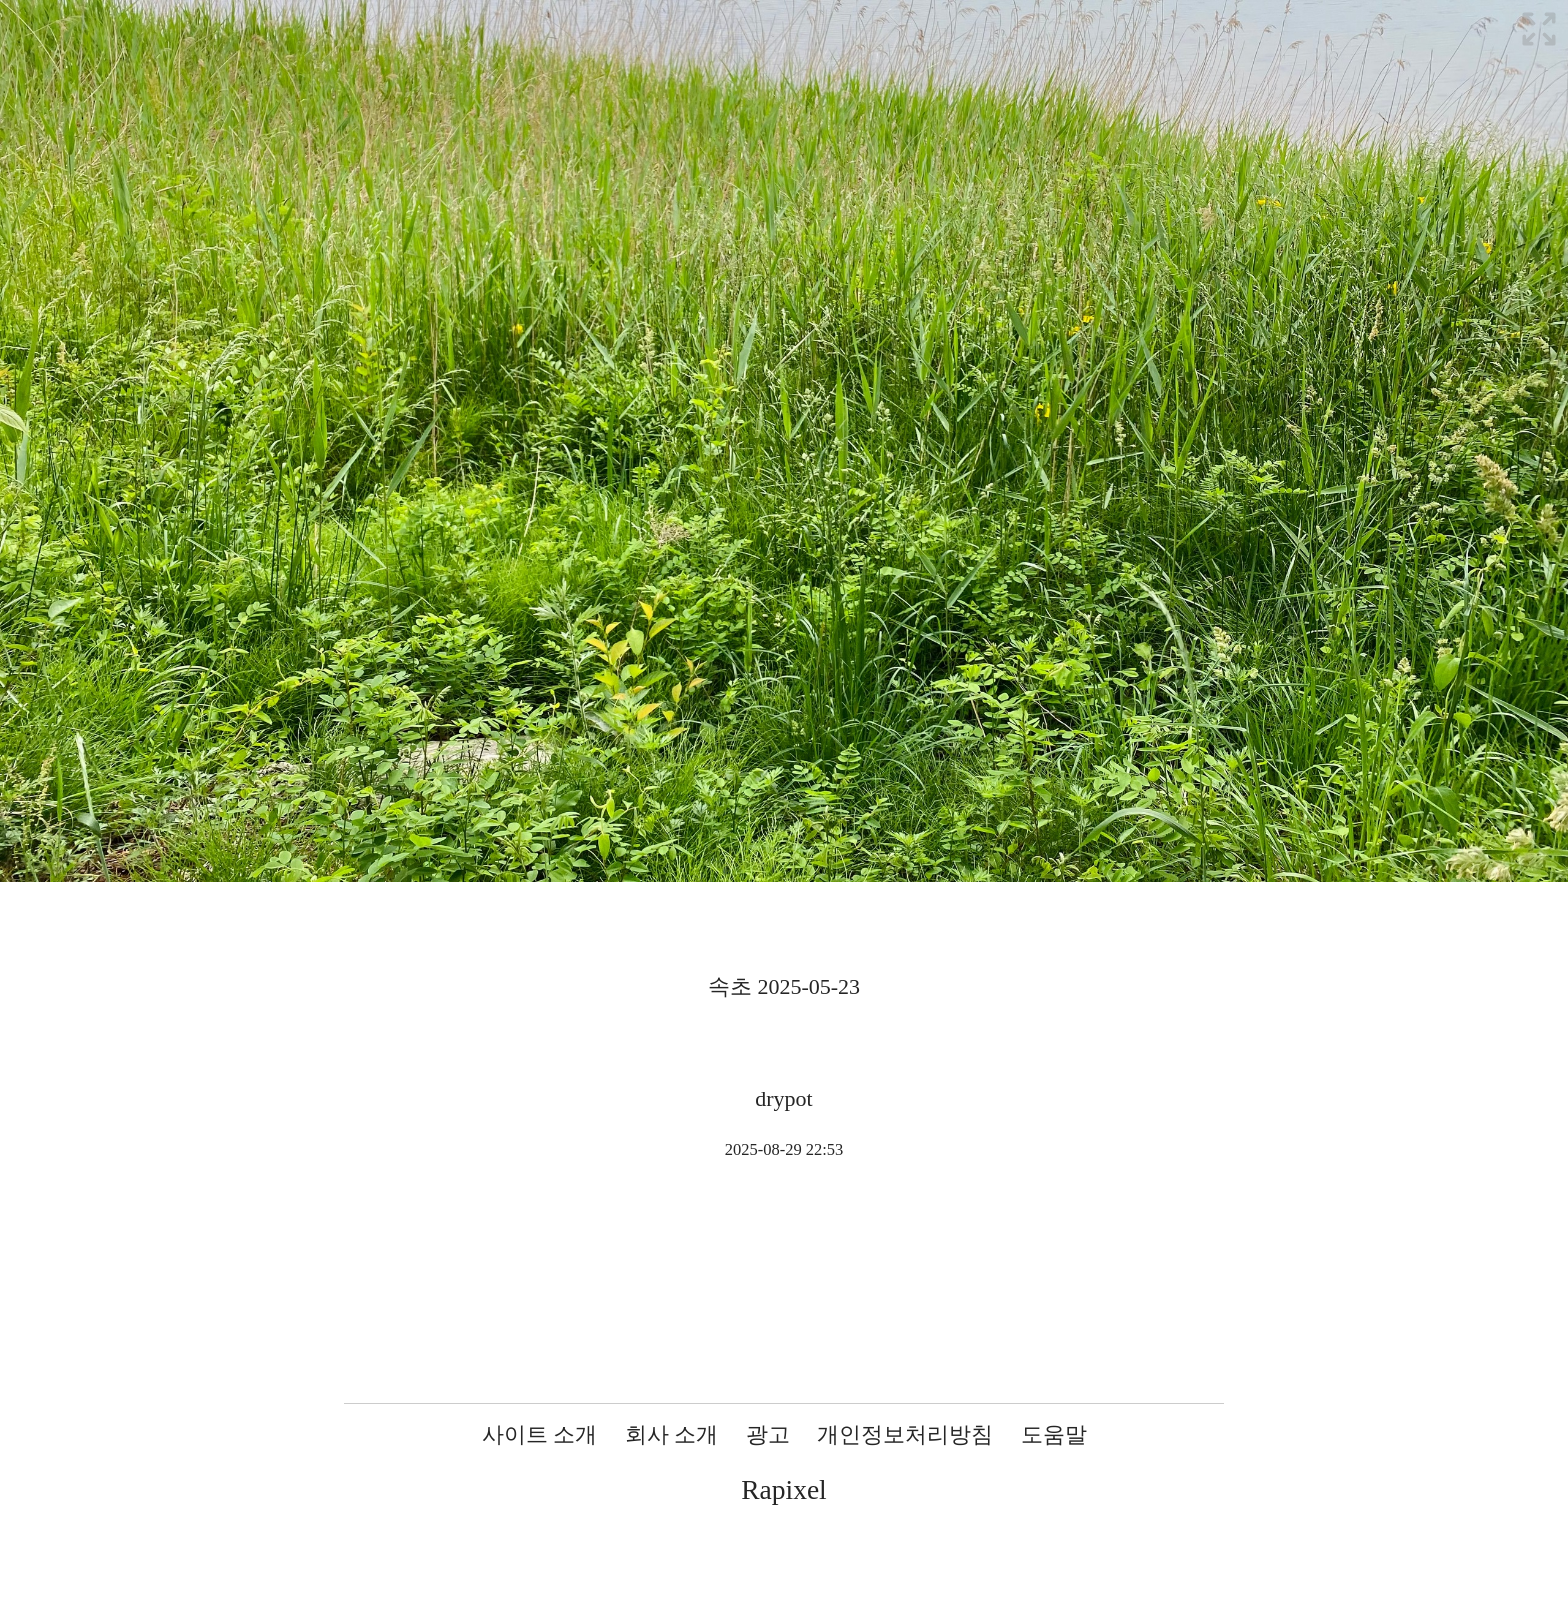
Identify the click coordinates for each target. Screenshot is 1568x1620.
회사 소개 (672, 1434)
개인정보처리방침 (905, 1434)
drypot (783, 1098)
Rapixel (784, 1489)
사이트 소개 (540, 1434)
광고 (768, 1434)
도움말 (1054, 1434)
